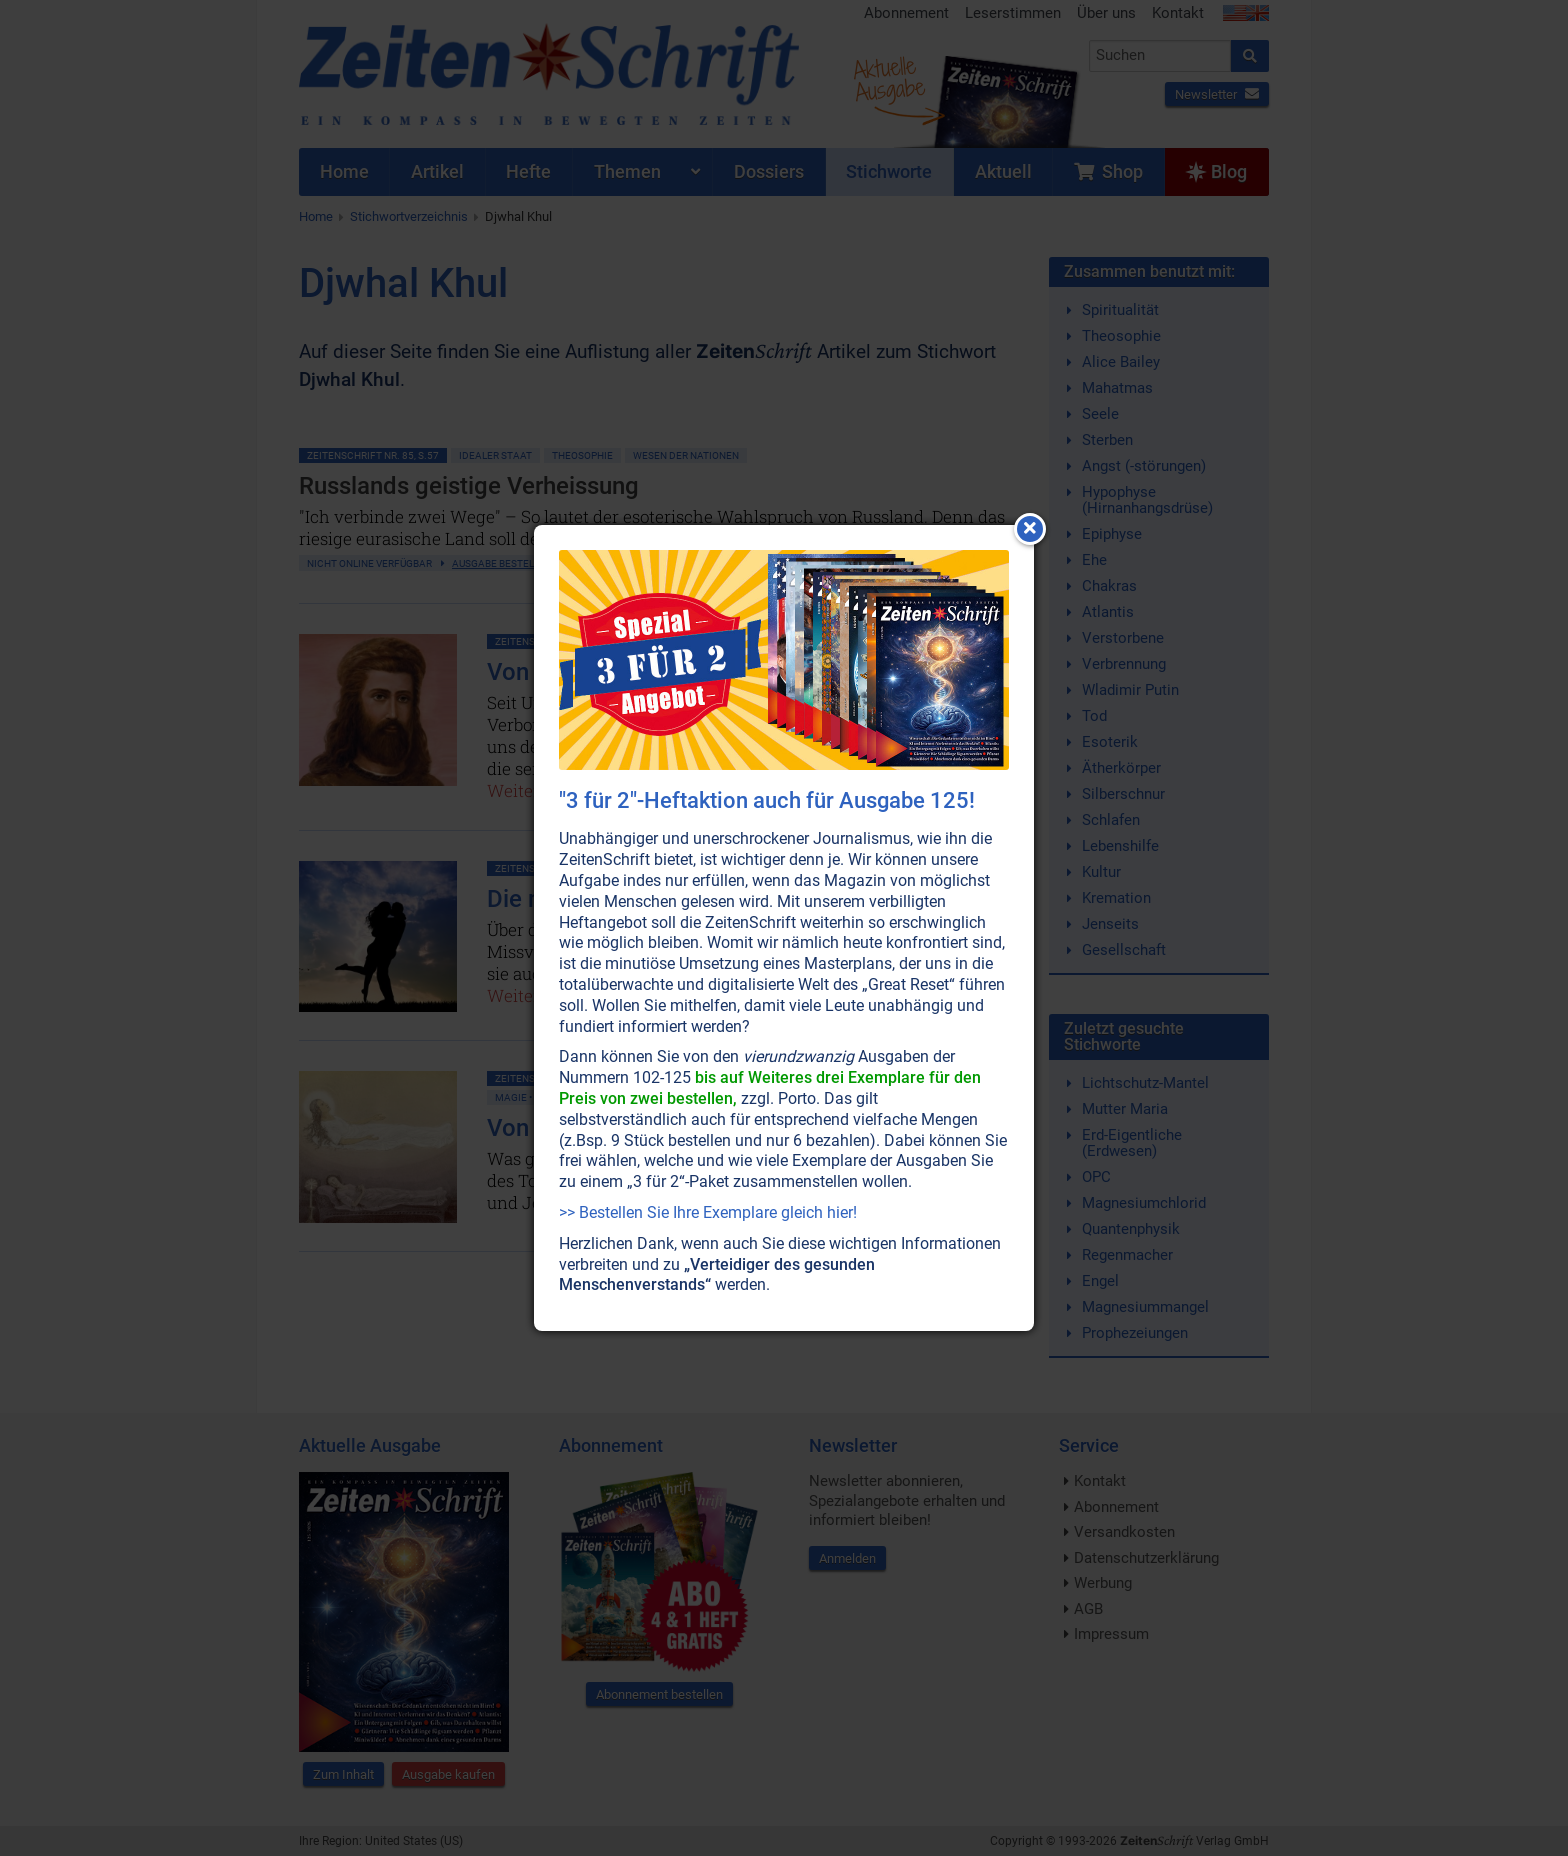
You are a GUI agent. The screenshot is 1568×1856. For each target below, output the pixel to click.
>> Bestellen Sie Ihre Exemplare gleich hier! (708, 1212)
